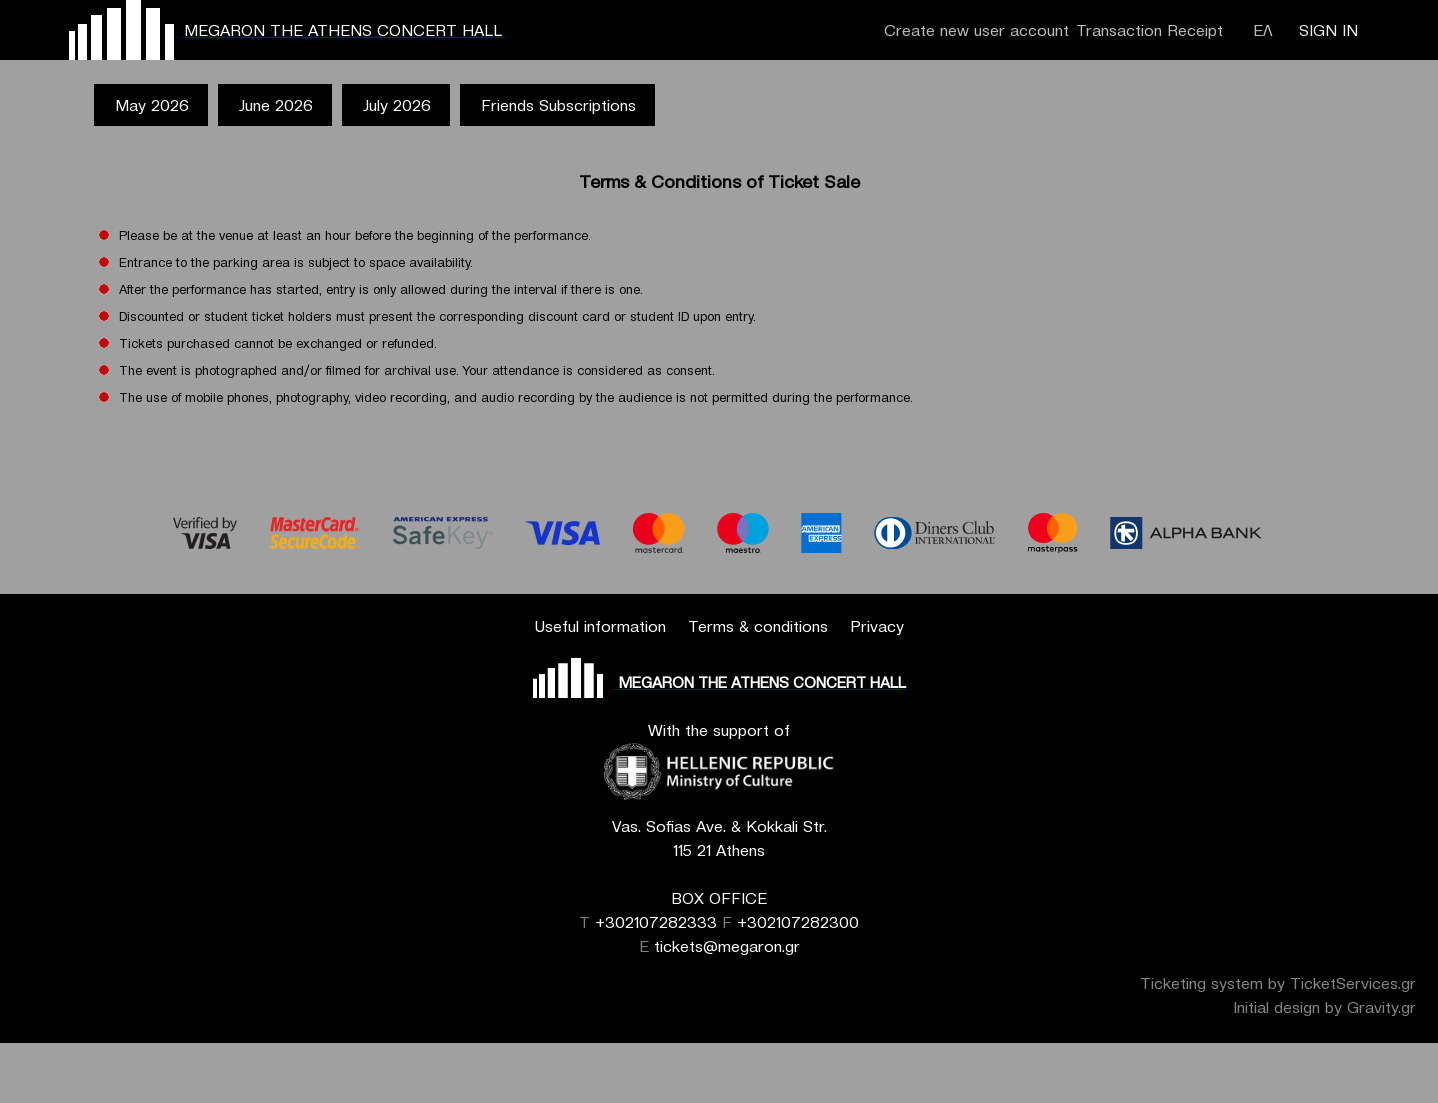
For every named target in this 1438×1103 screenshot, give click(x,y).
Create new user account (976, 30)
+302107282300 (798, 922)
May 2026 (152, 105)
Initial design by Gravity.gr (1324, 1007)
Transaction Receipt (1149, 30)
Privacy (877, 626)
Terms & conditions (758, 626)
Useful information (600, 626)
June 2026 (276, 105)
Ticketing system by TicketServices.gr (1278, 983)
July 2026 (397, 105)
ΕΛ (1263, 30)
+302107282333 (656, 922)
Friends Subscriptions (558, 105)
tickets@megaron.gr (727, 946)
